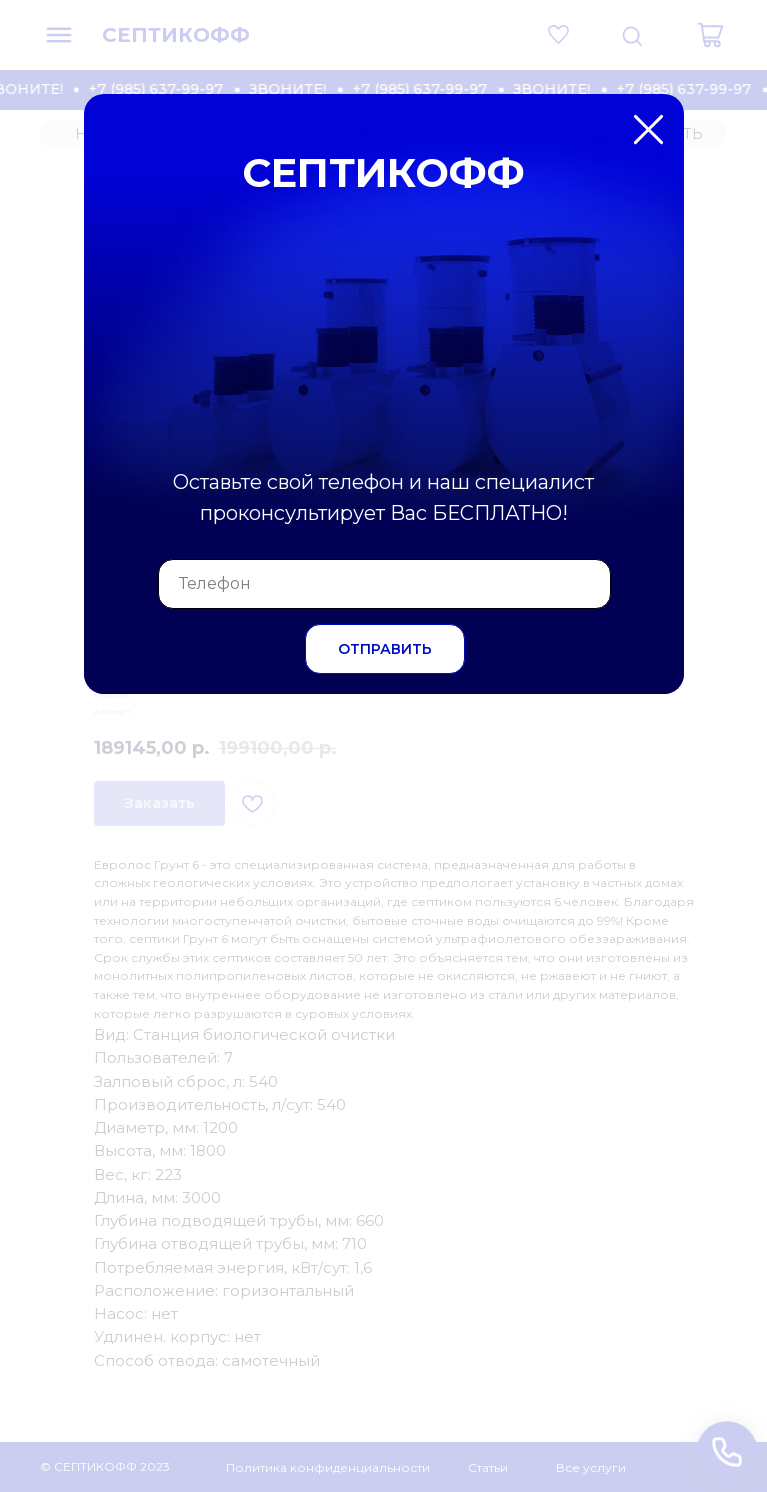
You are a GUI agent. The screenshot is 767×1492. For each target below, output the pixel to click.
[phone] (384, 584)
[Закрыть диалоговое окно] (735, 31)
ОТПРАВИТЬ (385, 649)
